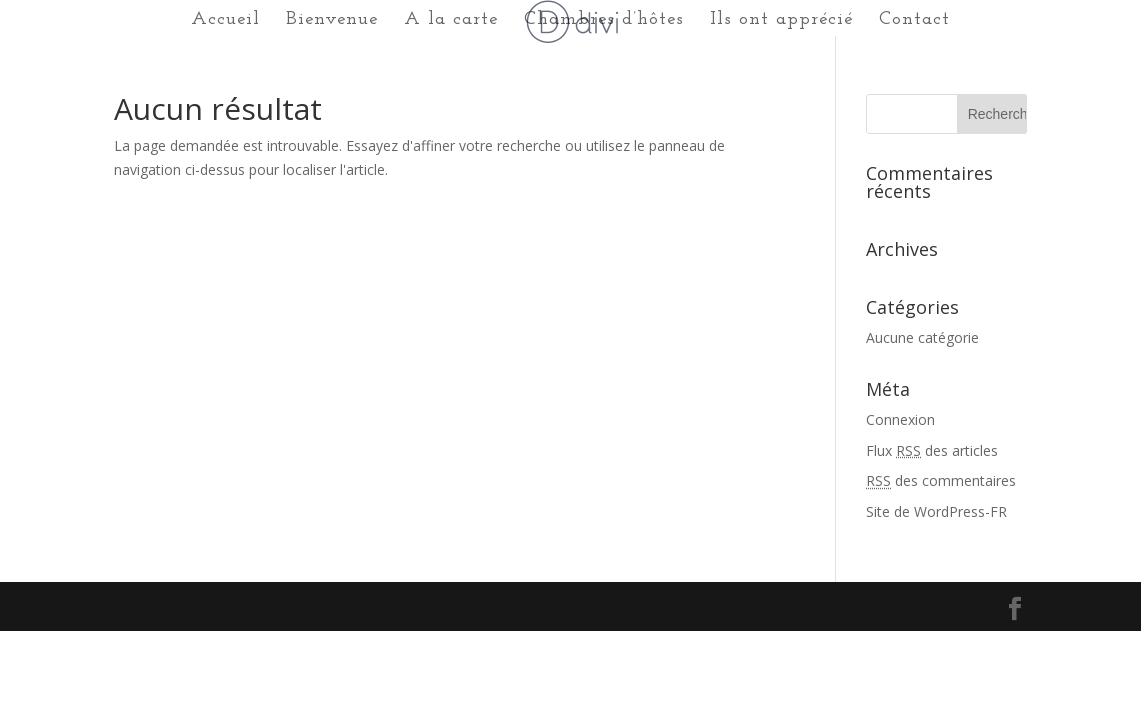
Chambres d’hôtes (604, 21)
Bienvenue (332, 21)
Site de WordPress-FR (936, 511)
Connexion (900, 419)
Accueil (225, 21)
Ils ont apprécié (781, 21)
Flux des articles (932, 450)
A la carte (451, 21)
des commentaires (941, 480)
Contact (914, 21)
